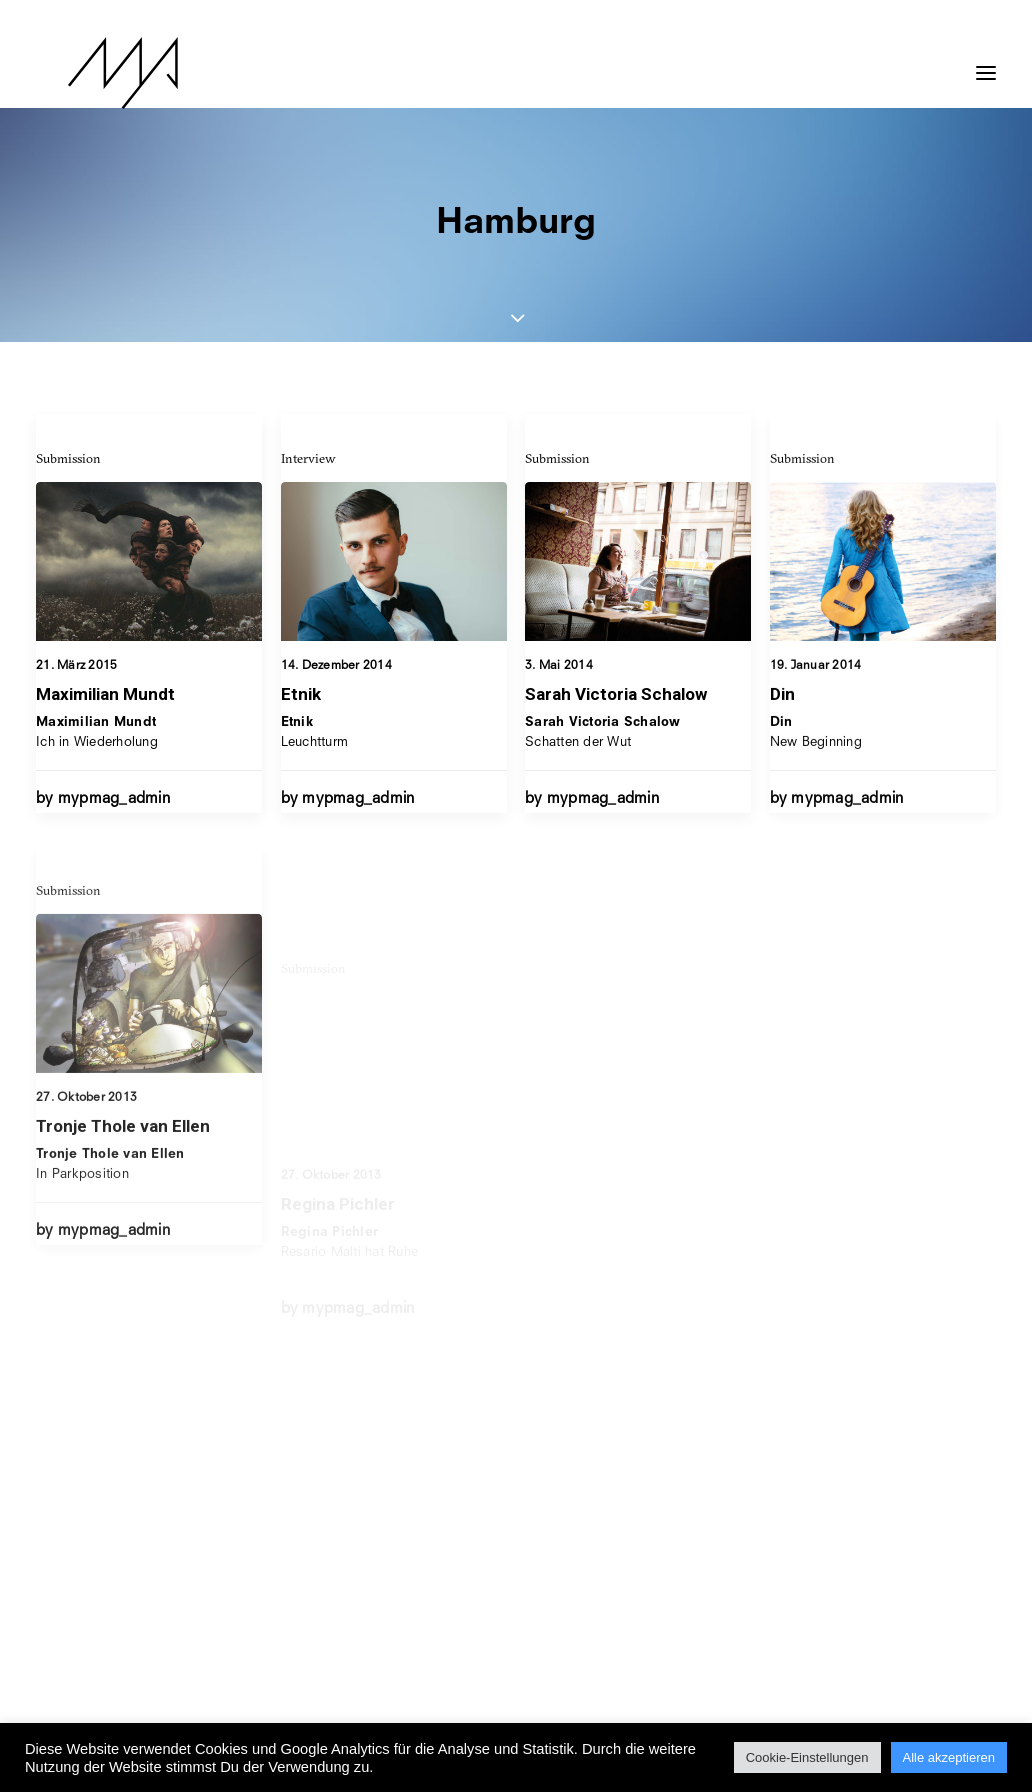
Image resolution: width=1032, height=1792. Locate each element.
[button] (986, 63)
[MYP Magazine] (91, 73)
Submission (68, 458)
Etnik (301, 694)
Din (782, 747)
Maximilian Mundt (105, 694)
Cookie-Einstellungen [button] (807, 1757)
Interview (308, 458)
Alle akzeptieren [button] (949, 1757)
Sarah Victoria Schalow (616, 709)
